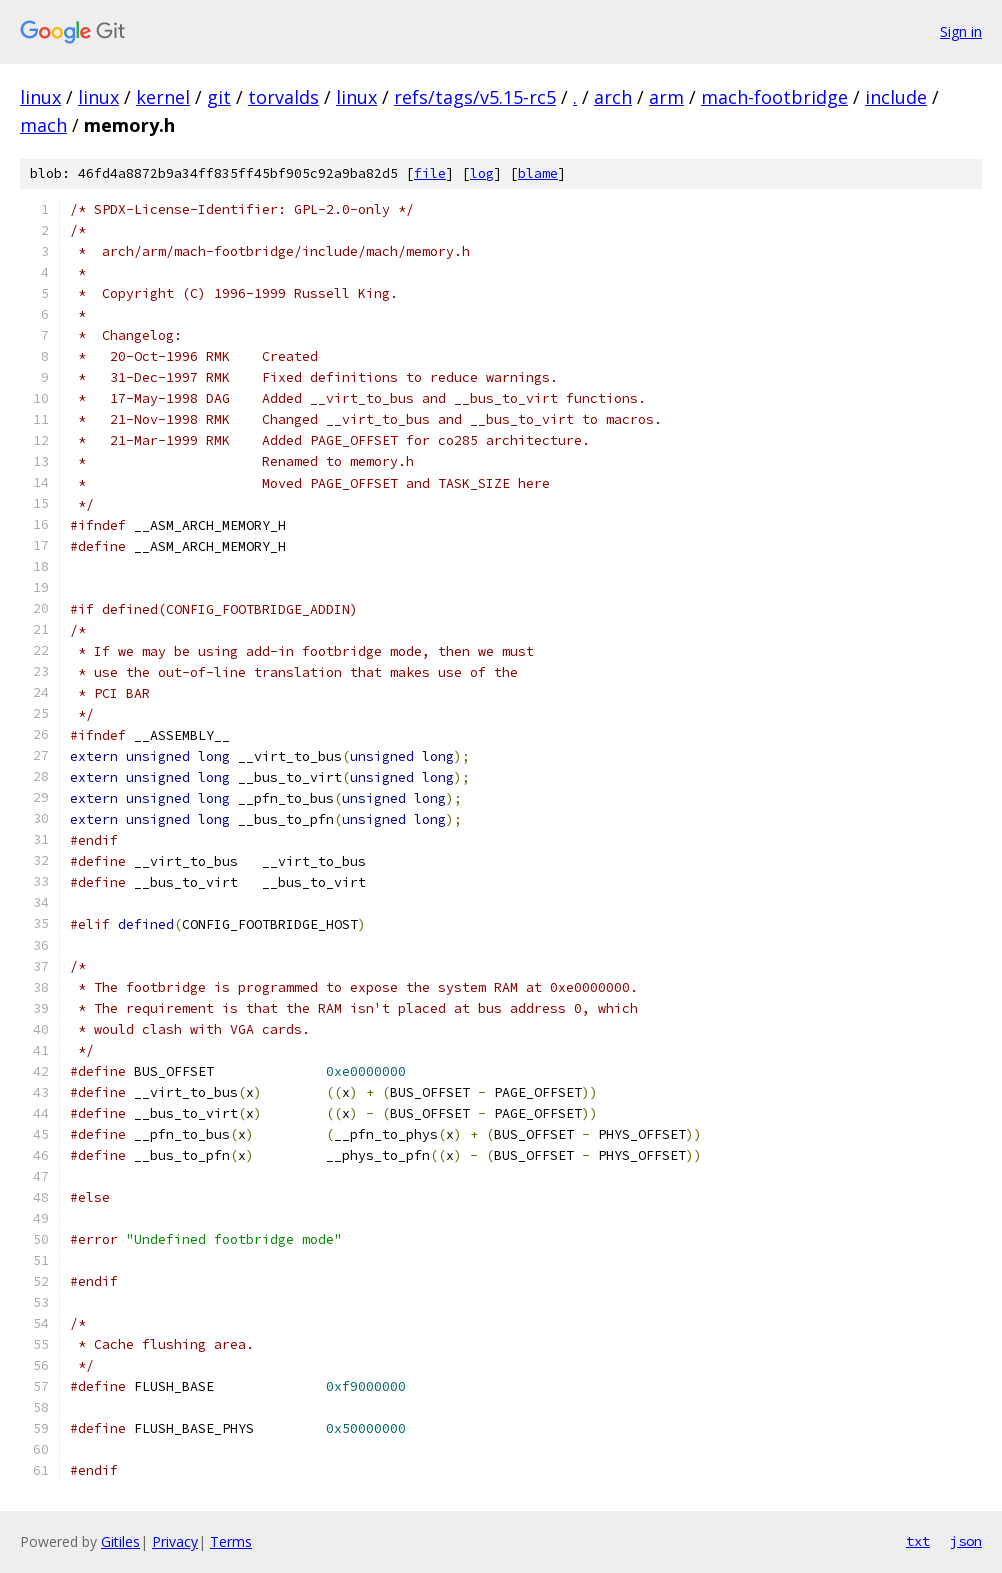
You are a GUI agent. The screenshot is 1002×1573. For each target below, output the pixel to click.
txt (918, 1541)
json (966, 1541)
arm (666, 97)
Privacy (175, 1541)
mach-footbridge (774, 97)
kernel (163, 97)
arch (613, 97)
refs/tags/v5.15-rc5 (475, 97)
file (430, 173)
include (896, 97)
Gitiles (120, 1541)
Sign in (961, 31)
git (219, 97)
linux (40, 97)
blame (538, 173)
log (482, 173)
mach (43, 125)
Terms (231, 1541)
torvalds (283, 97)
